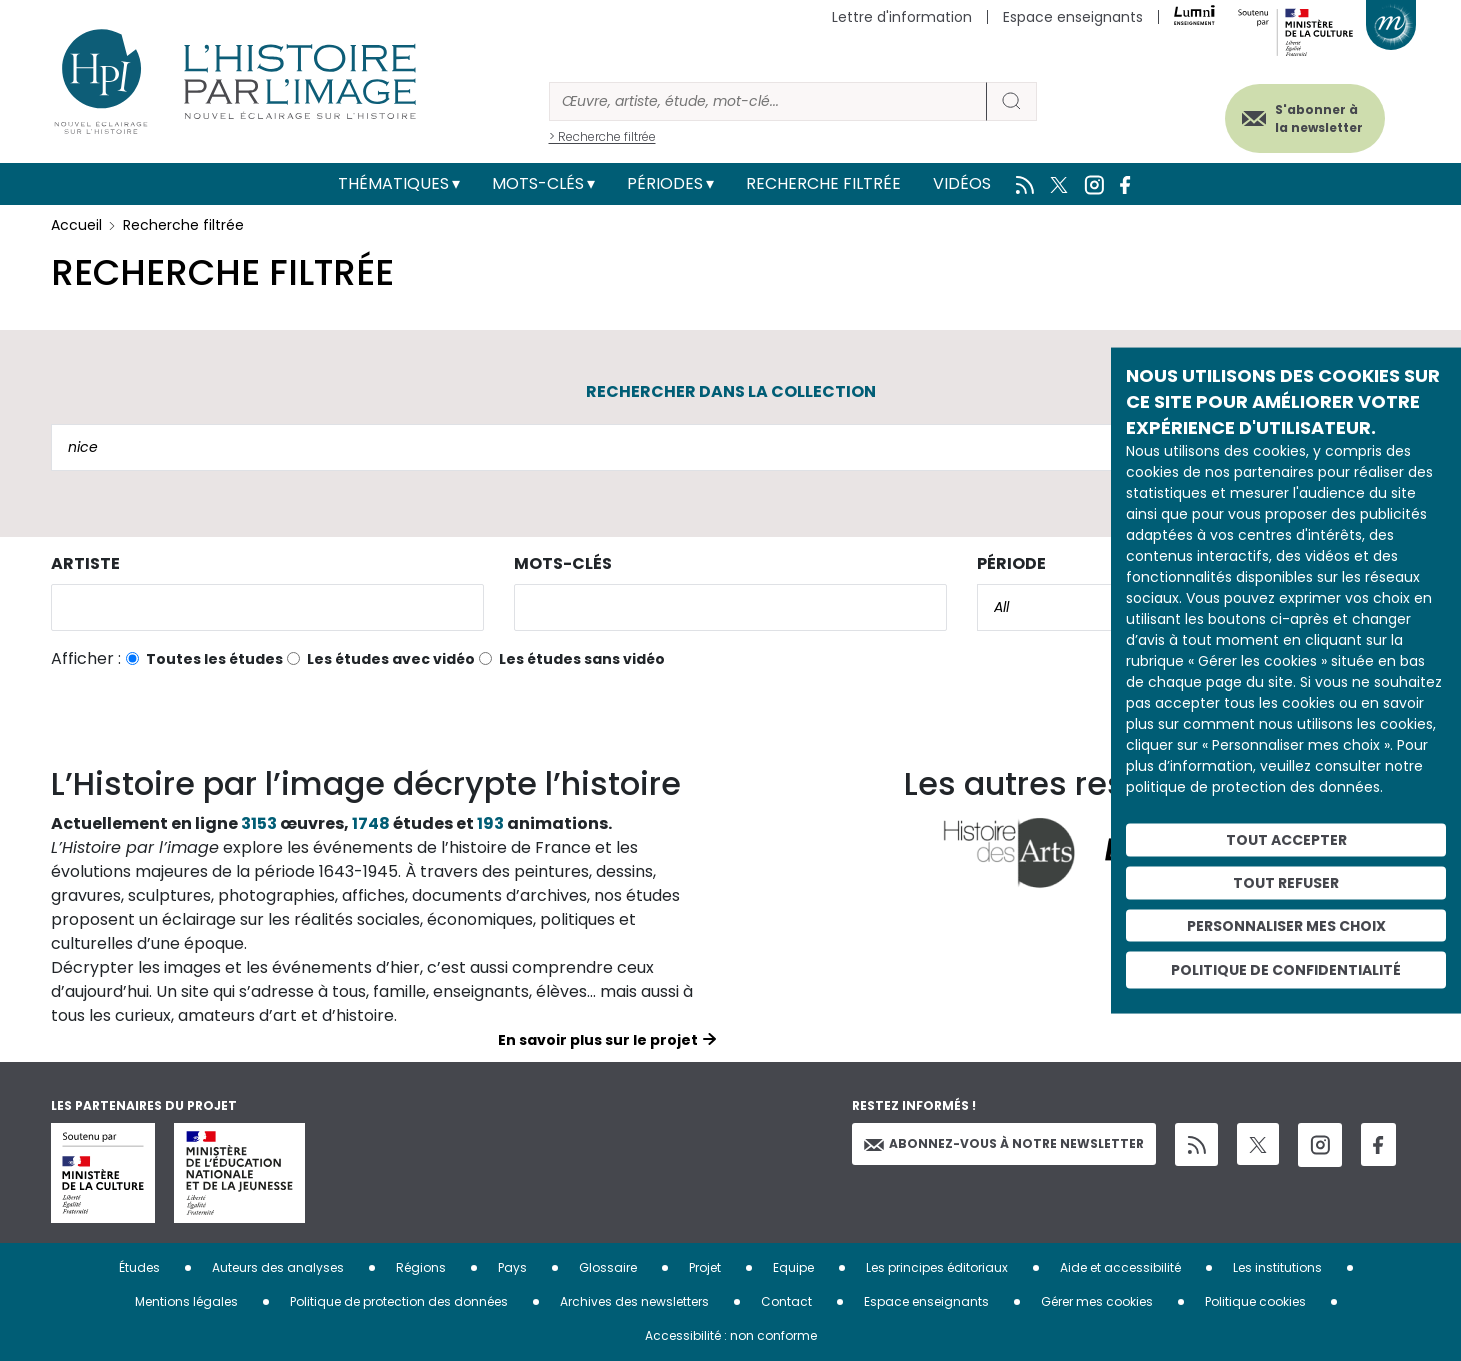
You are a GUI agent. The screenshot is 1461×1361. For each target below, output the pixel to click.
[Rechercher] (768, 101)
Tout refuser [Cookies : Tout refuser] (1286, 882)
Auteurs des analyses (278, 1267)
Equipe (793, 1267)
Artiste (85, 563)
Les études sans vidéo (582, 659)
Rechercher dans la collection (731, 391)
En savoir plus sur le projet (598, 1040)
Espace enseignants (1073, 17)
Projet (705, 1267)
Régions (421, 1267)
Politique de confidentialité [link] (1286, 970)
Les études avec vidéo (391, 659)
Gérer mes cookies (1097, 1301)
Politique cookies (1255, 1301)
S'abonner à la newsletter (1315, 117)
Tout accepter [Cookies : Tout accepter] (1286, 840)
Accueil (76, 225)
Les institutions (1277, 1267)
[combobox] (267, 607)
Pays (512, 1267)
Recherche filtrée (823, 183)
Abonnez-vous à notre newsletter (1004, 1143)
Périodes (665, 183)
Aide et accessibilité (1120, 1267)
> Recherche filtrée (602, 136)
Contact (786, 1301)
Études (139, 1267)
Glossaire (608, 1267)
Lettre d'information (902, 17)
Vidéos (962, 183)
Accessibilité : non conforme (731, 1335)
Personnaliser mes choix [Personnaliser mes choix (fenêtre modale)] (1286, 925)
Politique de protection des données (399, 1301)
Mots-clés (538, 183)
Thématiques (393, 183)
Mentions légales (186, 1301)
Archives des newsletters (634, 1301)
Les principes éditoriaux (937, 1267)
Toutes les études (214, 659)
